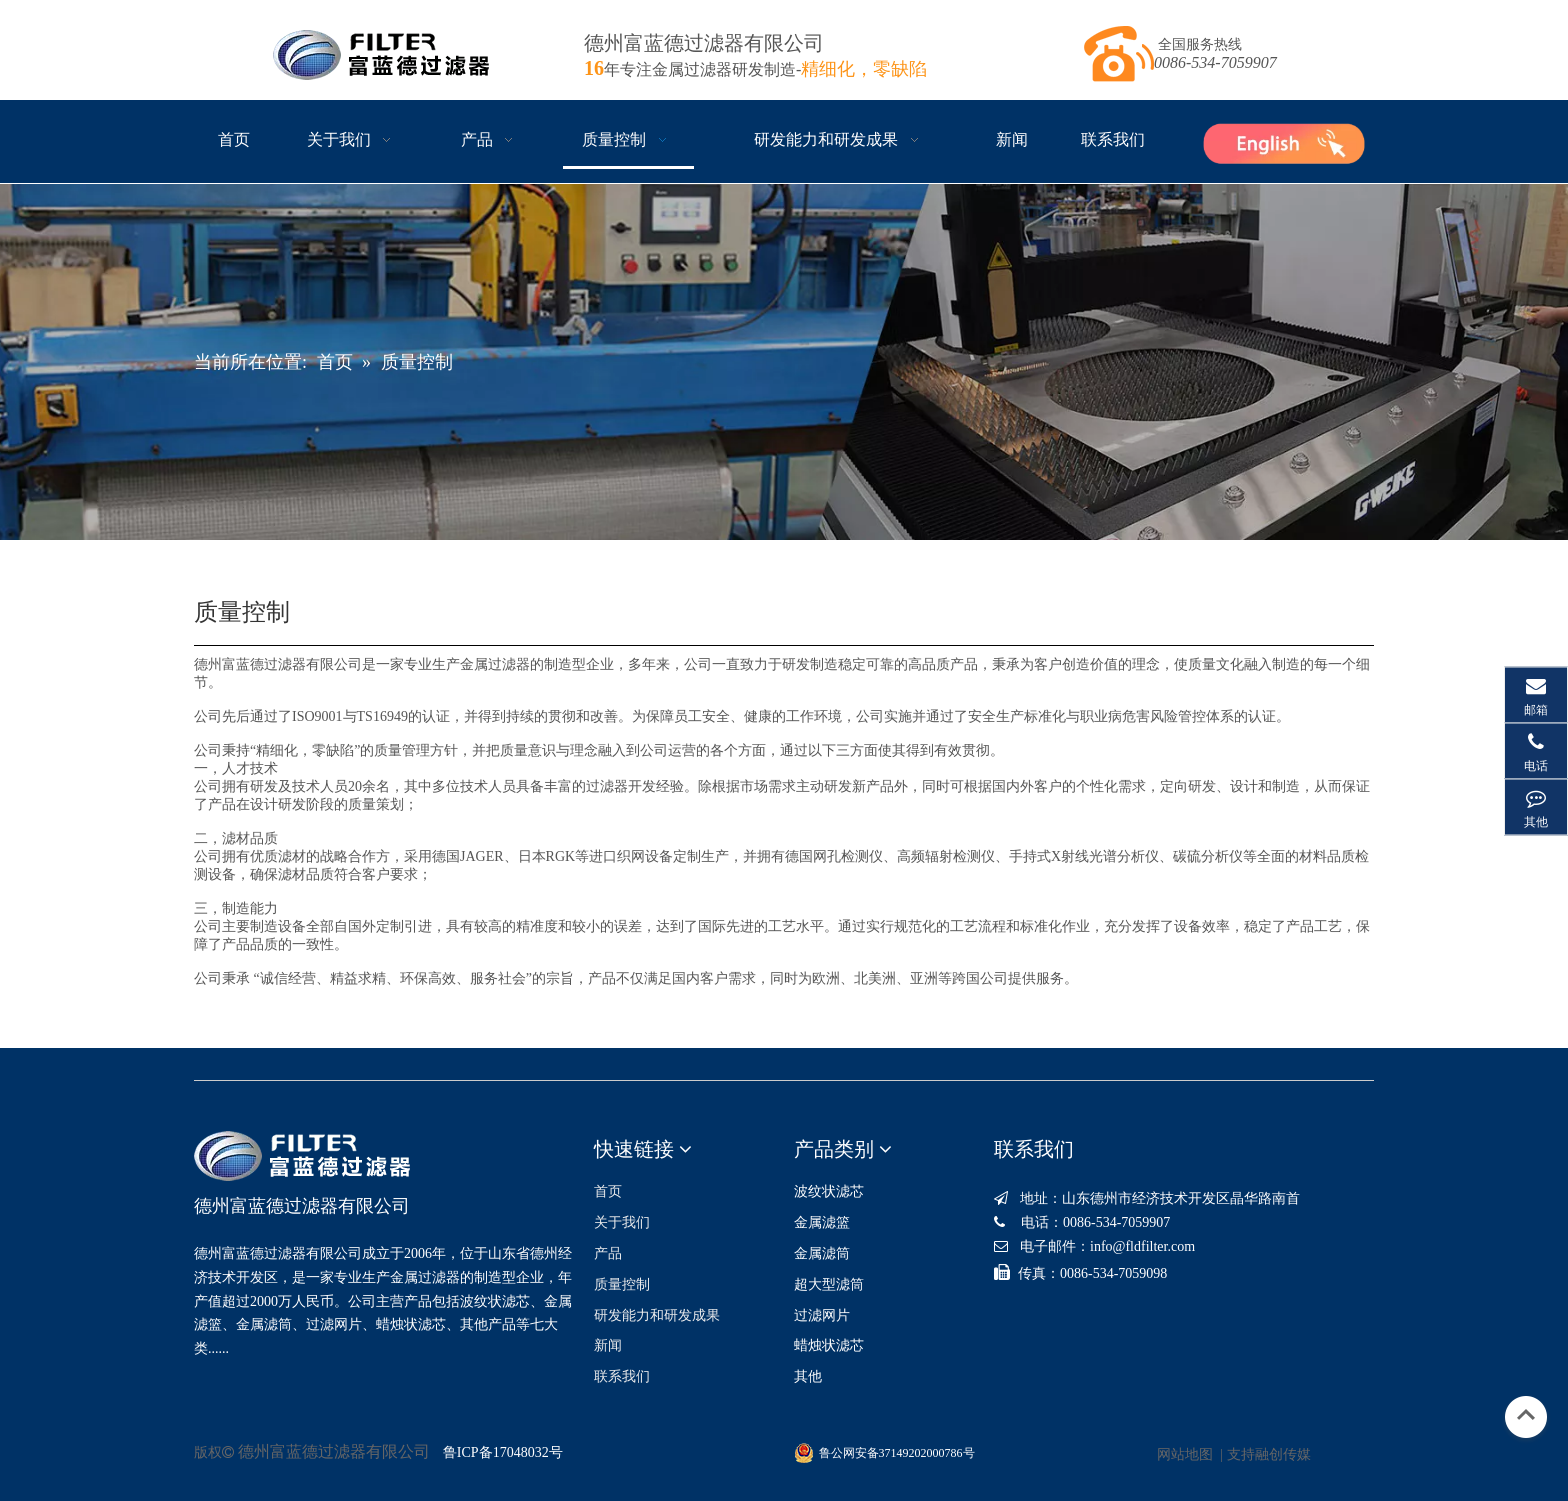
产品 (608, 1253)
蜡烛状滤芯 (829, 1345)
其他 (808, 1376)
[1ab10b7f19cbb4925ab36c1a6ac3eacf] (1284, 141)
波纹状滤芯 (829, 1191)
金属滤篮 (822, 1222)
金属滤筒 (822, 1253)
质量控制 (622, 1284)
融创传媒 (1283, 1454)
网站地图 (1185, 1454)
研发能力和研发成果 (657, 1315)
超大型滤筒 (829, 1284)
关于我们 (622, 1222)
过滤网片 (822, 1315)
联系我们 (622, 1376)
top (1526, 1415)
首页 (608, 1191)
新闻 (608, 1345)
